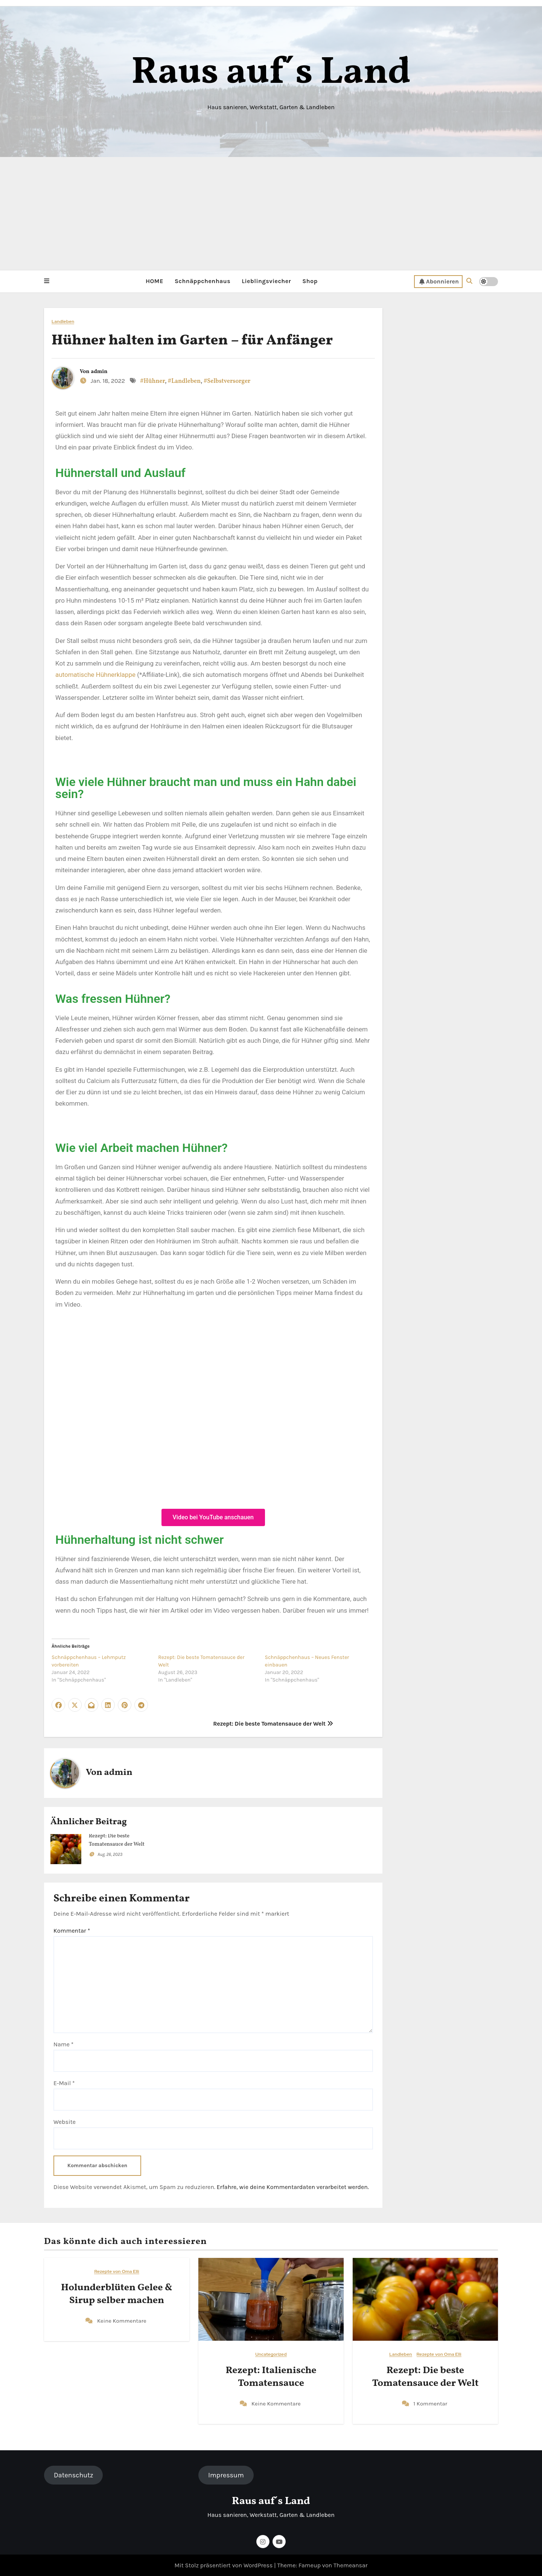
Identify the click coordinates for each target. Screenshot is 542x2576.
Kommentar (71, 1930)
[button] (46, 281)
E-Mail (64, 2082)
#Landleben (184, 381)
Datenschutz (73, 2475)
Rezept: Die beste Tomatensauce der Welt (273, 1723)
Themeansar (350, 2564)
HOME (154, 281)
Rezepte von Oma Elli (116, 2271)
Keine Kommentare (121, 2320)
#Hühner (152, 381)
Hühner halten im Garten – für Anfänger (192, 340)
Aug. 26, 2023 (109, 1854)
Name (63, 2043)
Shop (310, 281)
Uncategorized (270, 2354)
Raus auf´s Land (271, 73)
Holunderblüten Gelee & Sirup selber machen (116, 2294)
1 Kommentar (430, 2403)
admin (99, 371)
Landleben (63, 321)
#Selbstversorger (227, 381)
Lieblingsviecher (266, 281)
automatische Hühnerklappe (95, 674)
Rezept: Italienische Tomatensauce (270, 2377)
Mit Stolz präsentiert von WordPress (224, 2564)
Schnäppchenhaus (202, 281)
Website (64, 2121)
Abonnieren (439, 281)
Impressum (226, 2475)
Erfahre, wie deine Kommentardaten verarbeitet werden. (293, 2186)
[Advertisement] (271, 213)
